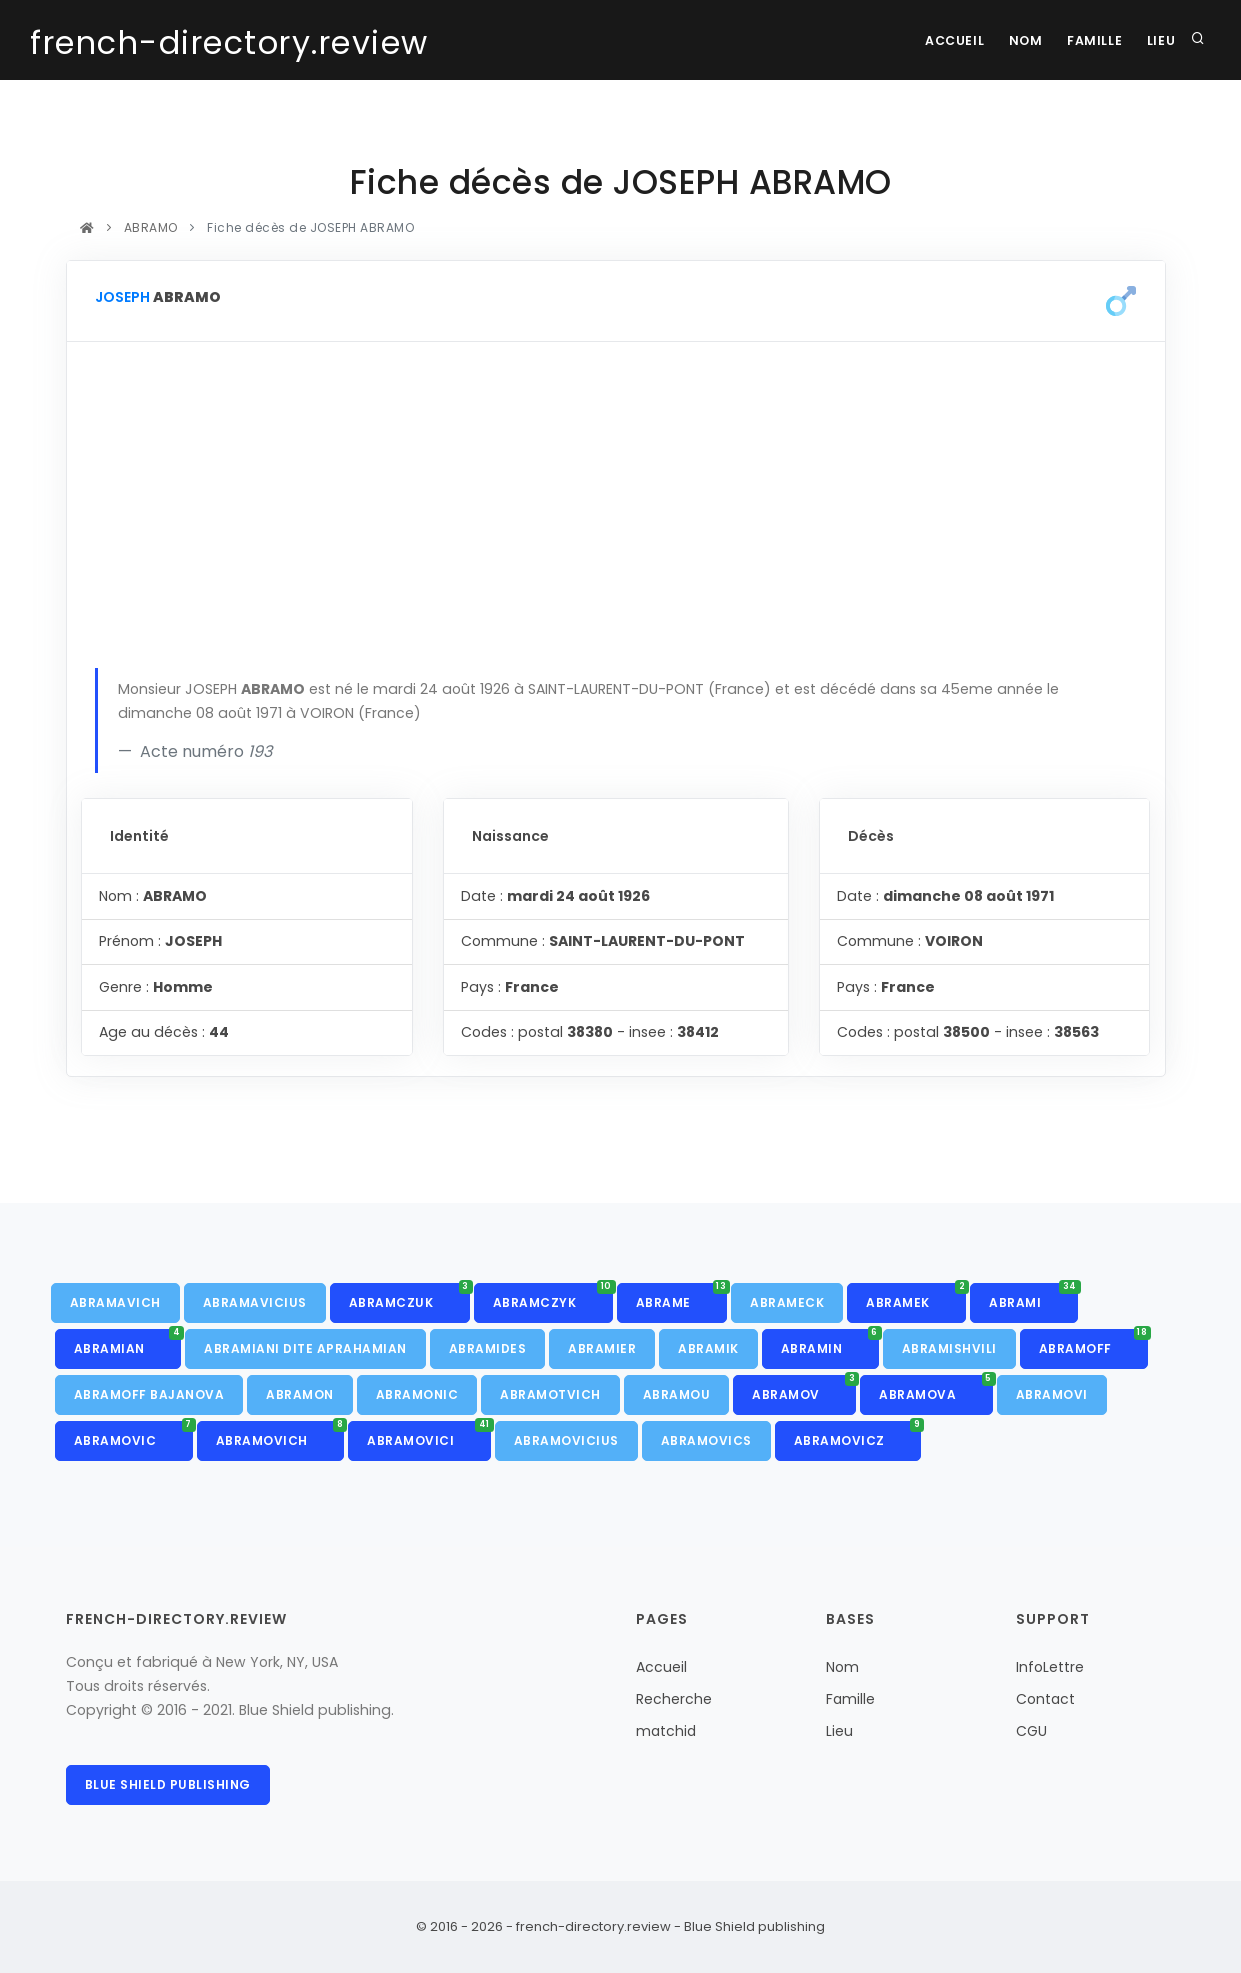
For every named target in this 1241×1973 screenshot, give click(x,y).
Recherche (674, 1699)
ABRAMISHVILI (949, 1348)
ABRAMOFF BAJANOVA (149, 1394)
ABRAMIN (830, 1343)
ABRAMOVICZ (858, 1435)
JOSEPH (122, 297)
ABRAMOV (804, 1389)
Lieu (1159, 40)
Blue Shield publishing (168, 1784)
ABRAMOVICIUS (566, 1440)
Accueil (938, 40)
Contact (1045, 1699)
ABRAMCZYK (553, 1297)
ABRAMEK (916, 1297)
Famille (1087, 40)
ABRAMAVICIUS (255, 1302)
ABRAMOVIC (133, 1435)
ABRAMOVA (936, 1389)
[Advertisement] (616, 518)
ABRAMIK (708, 1348)
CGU (1031, 1731)
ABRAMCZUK (409, 1297)
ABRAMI (1033, 1297)
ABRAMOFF (1094, 1343)
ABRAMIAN (128, 1343)
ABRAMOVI (1052, 1394)
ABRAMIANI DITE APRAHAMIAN (305, 1348)
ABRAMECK (787, 1302)
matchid (666, 1731)
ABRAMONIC (417, 1394)
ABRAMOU (677, 1394)
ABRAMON (300, 1394)
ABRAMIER (602, 1348)
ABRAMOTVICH (550, 1394)
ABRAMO (150, 227)
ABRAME (682, 1297)
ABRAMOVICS (706, 1440)
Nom (1015, 40)
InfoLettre (1050, 1667)
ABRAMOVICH (280, 1435)
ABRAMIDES (488, 1348)
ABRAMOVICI (429, 1435)
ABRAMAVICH (115, 1302)
